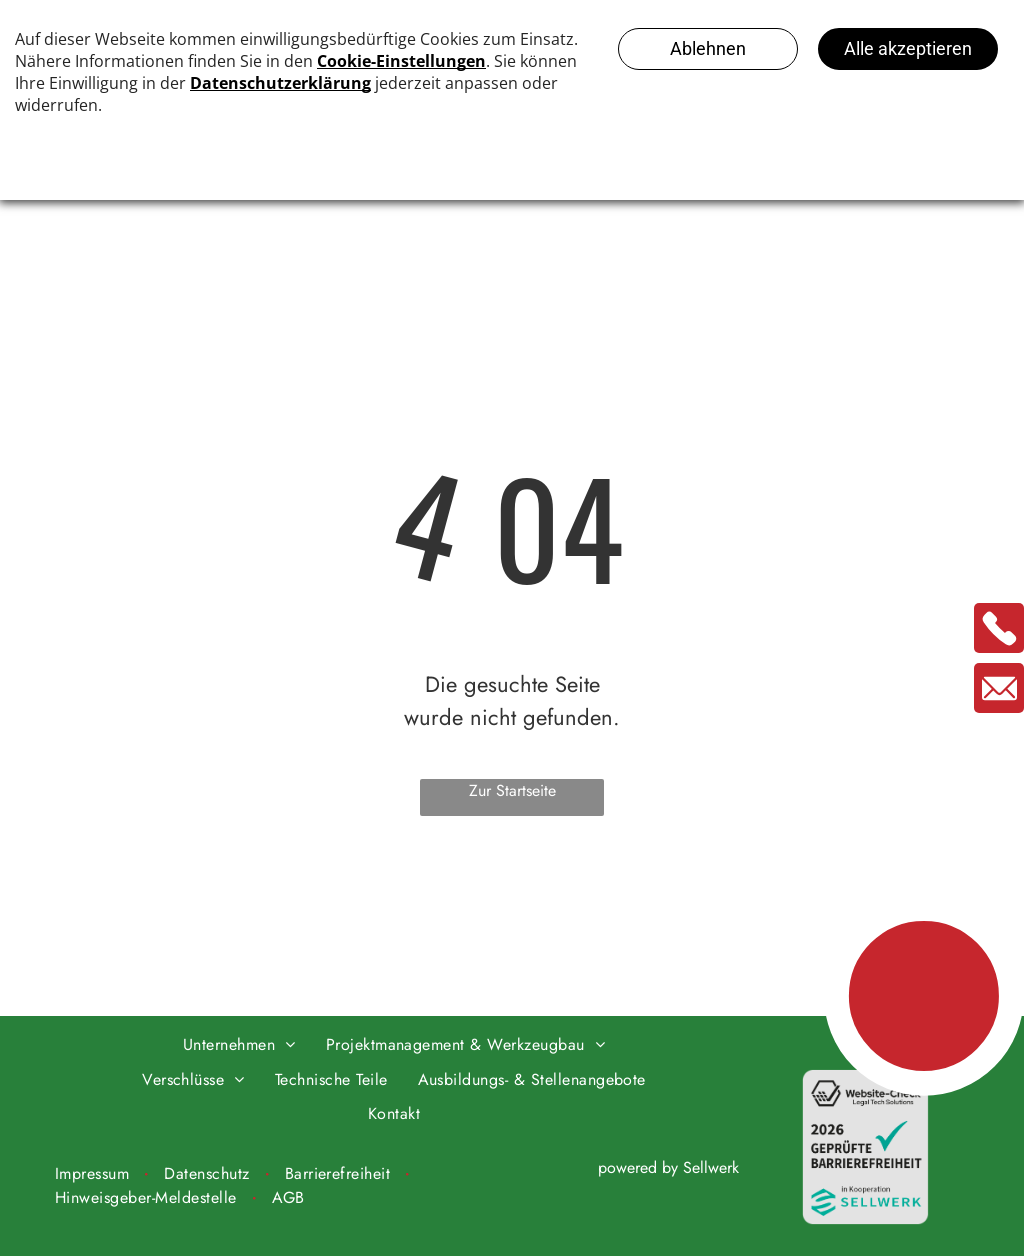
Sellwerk (711, 1167)
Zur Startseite (512, 790)
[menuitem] (239, 1045)
